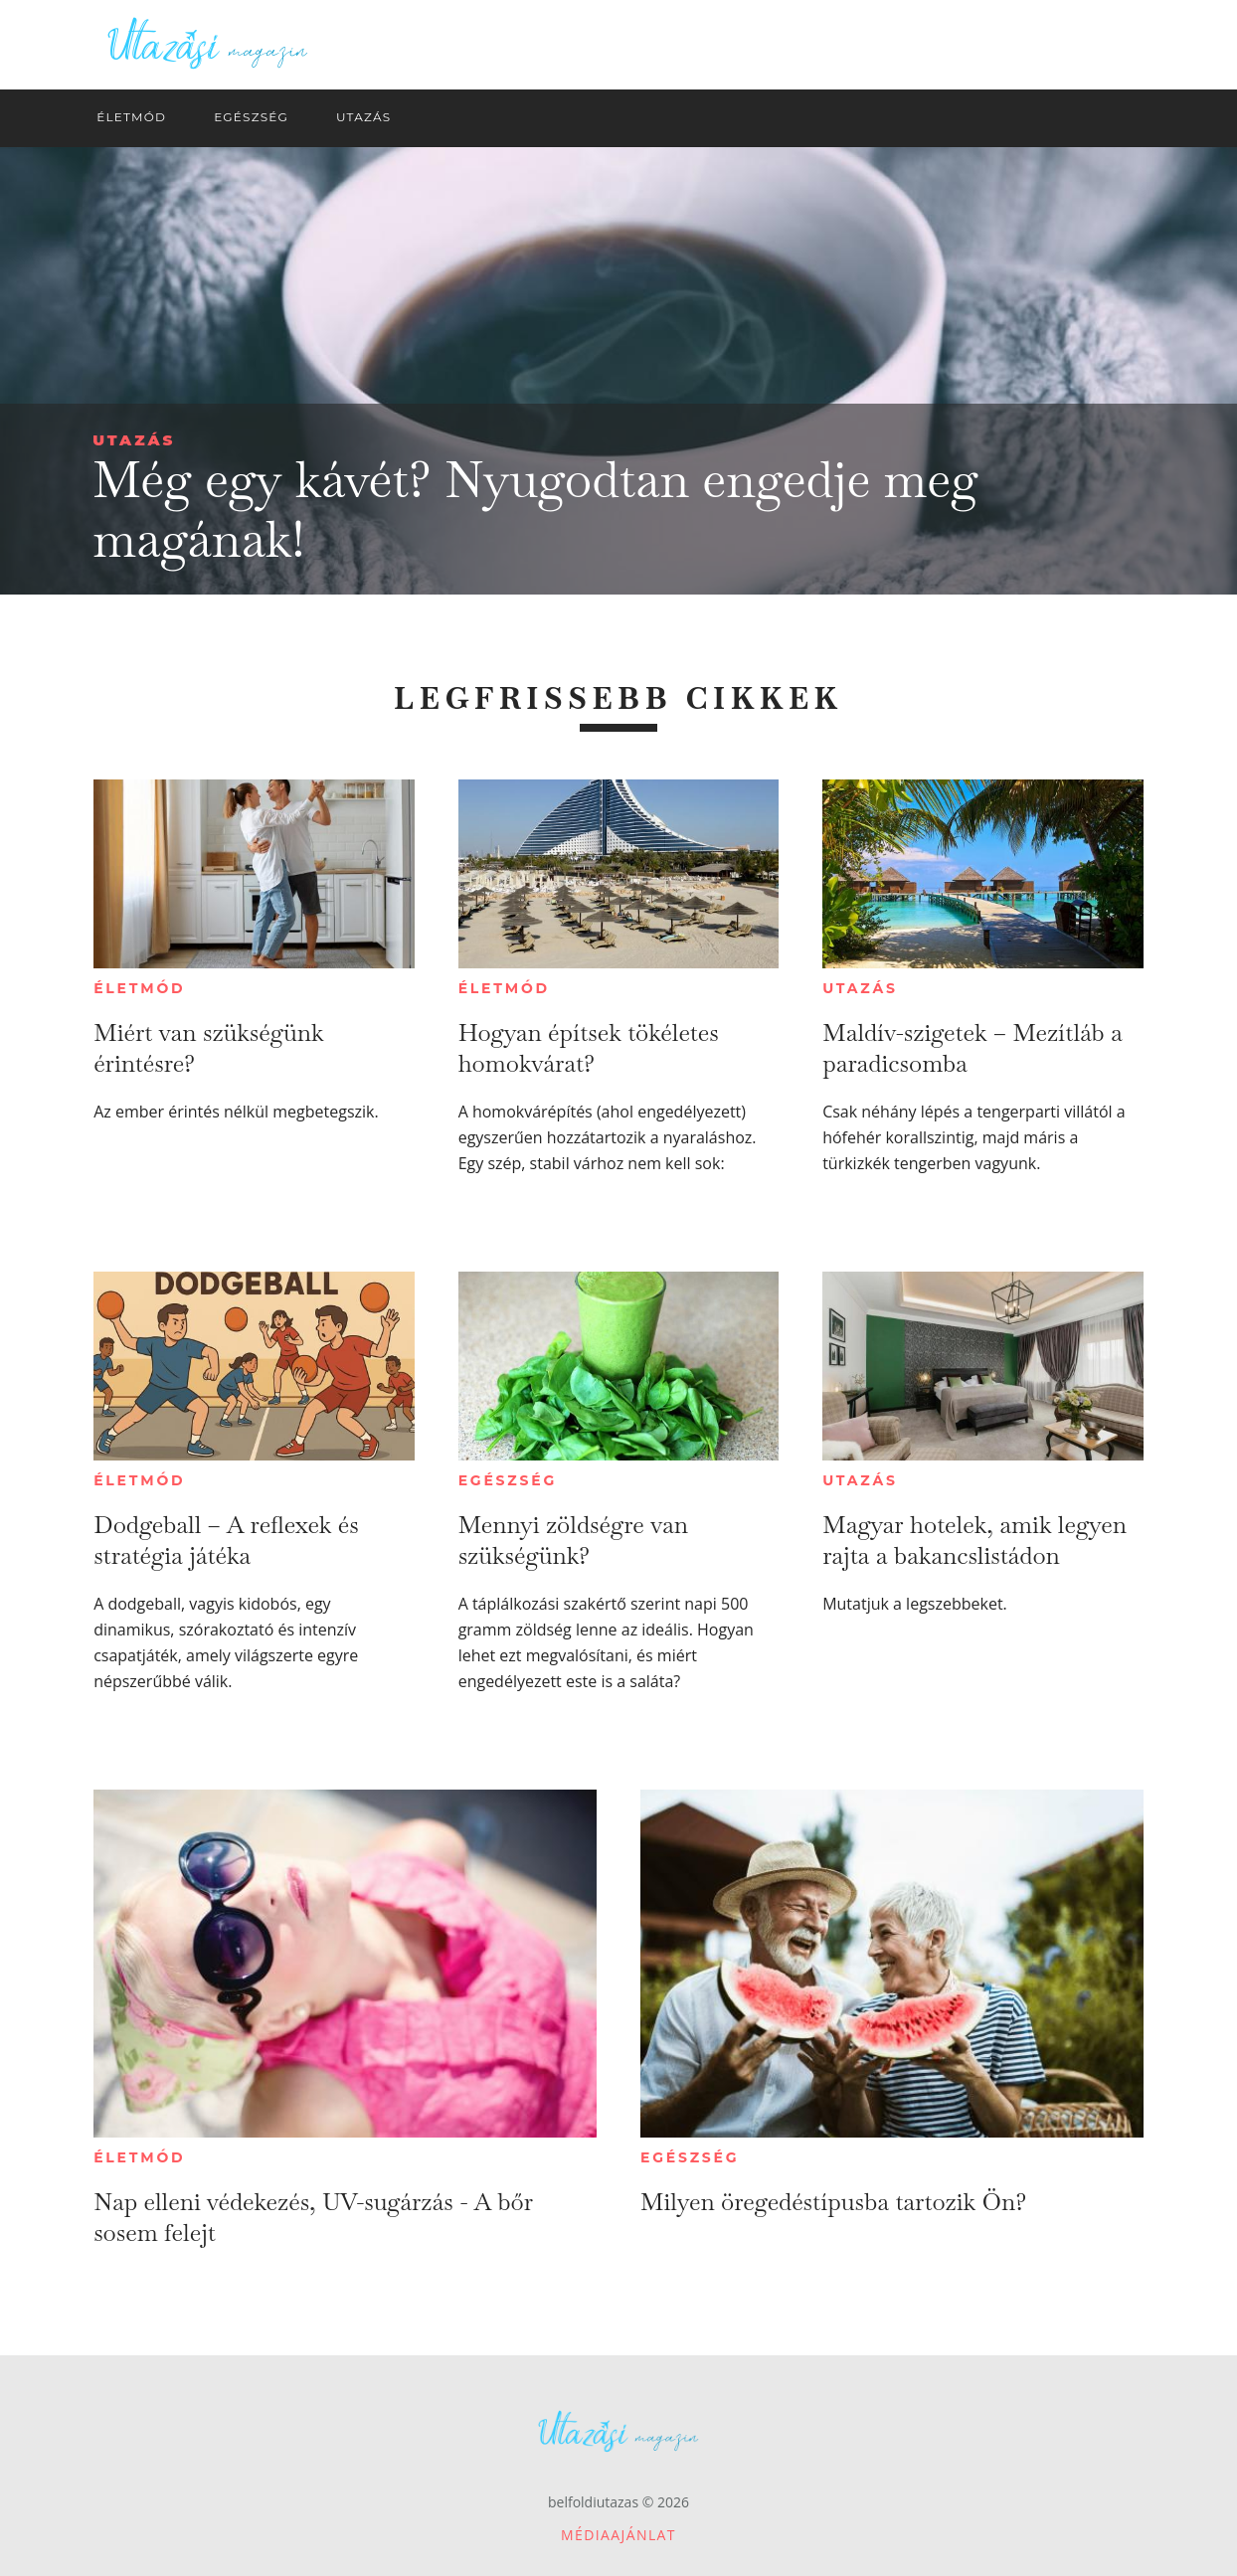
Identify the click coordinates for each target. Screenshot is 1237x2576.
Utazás (133, 439)
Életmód (139, 988)
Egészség (507, 1480)
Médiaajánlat (618, 2534)
